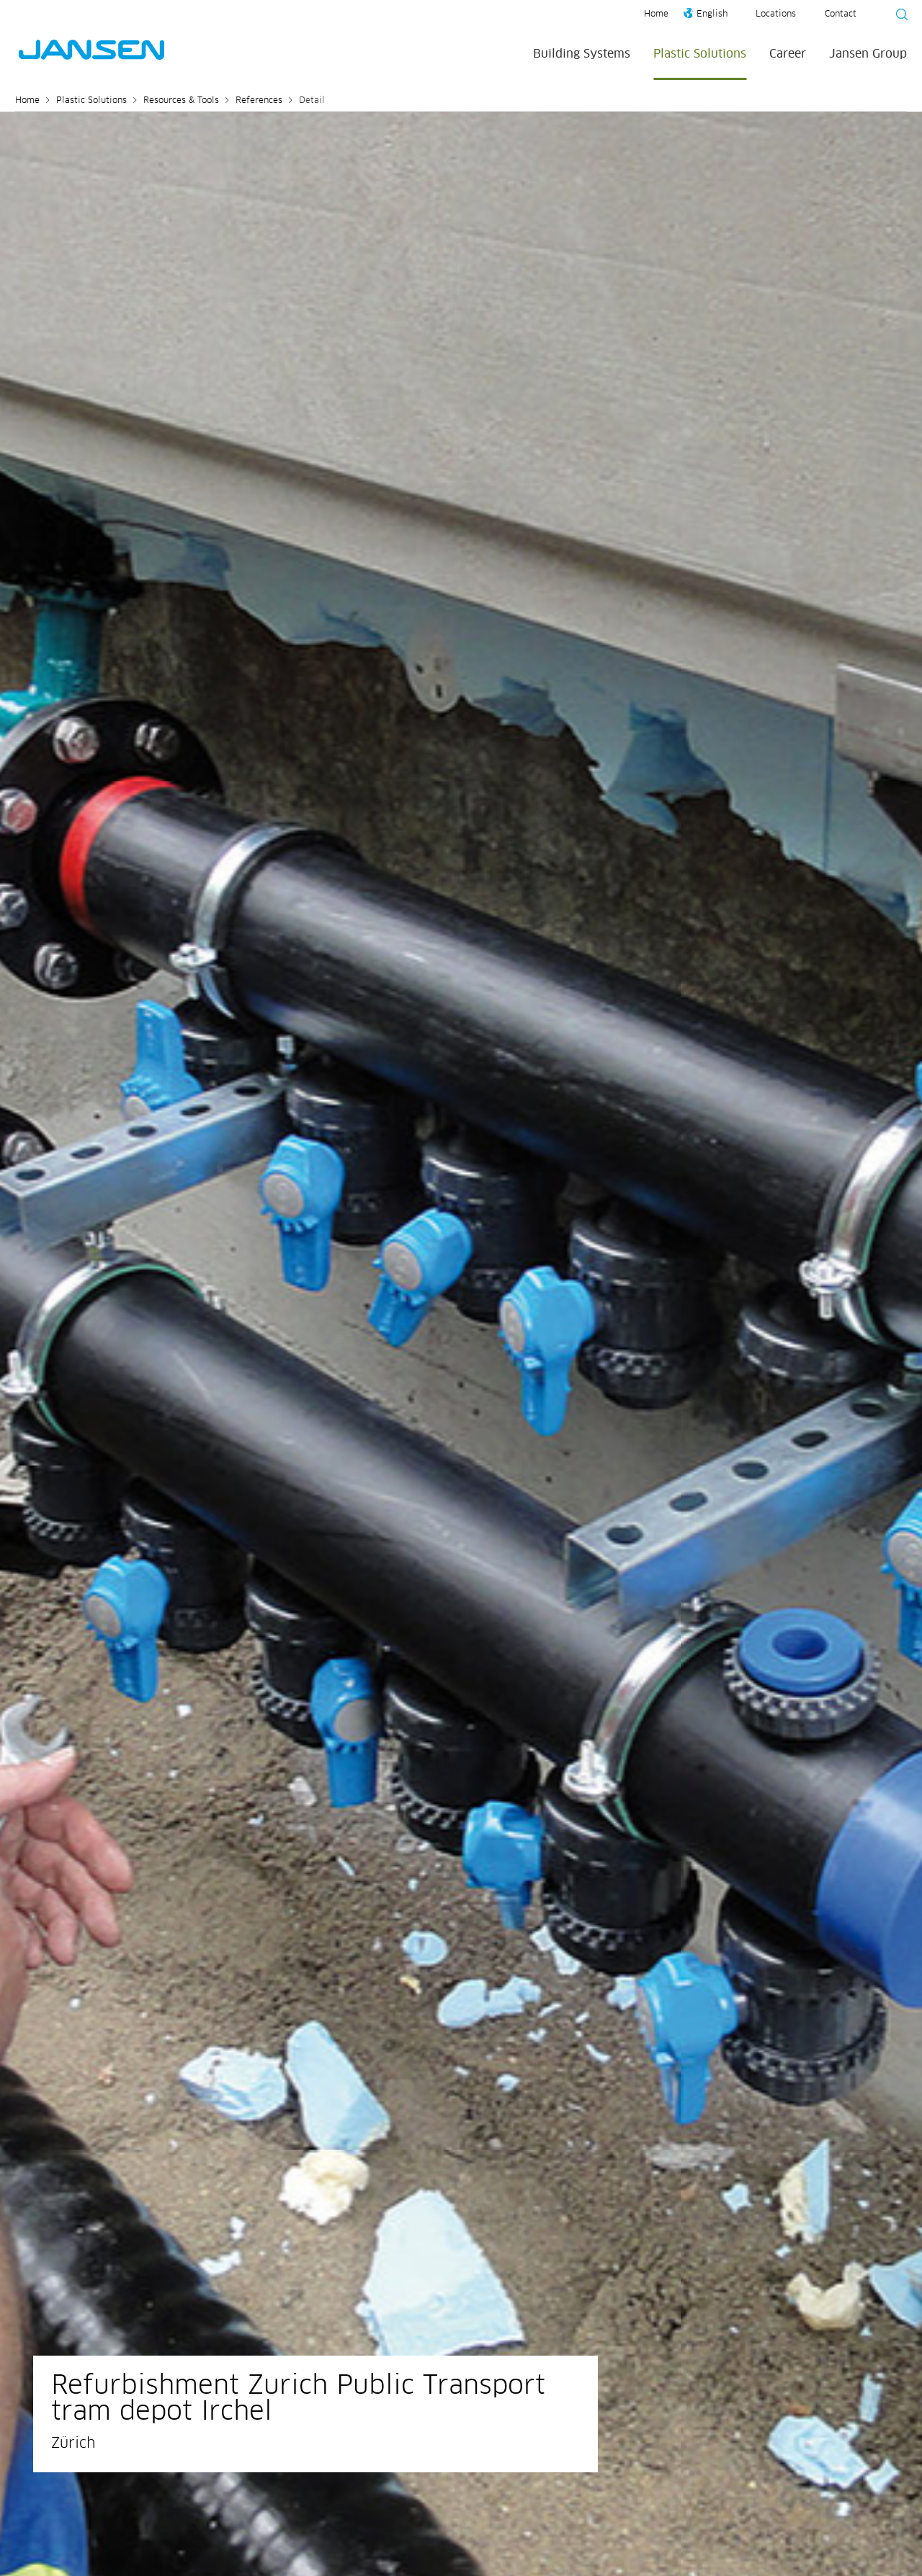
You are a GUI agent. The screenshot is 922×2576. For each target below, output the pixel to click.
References (259, 101)
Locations (776, 14)
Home (656, 14)
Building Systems (581, 54)
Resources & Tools (181, 101)
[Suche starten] (897, 16)
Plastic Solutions (699, 54)
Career (787, 54)
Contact (840, 14)
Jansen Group (868, 54)
